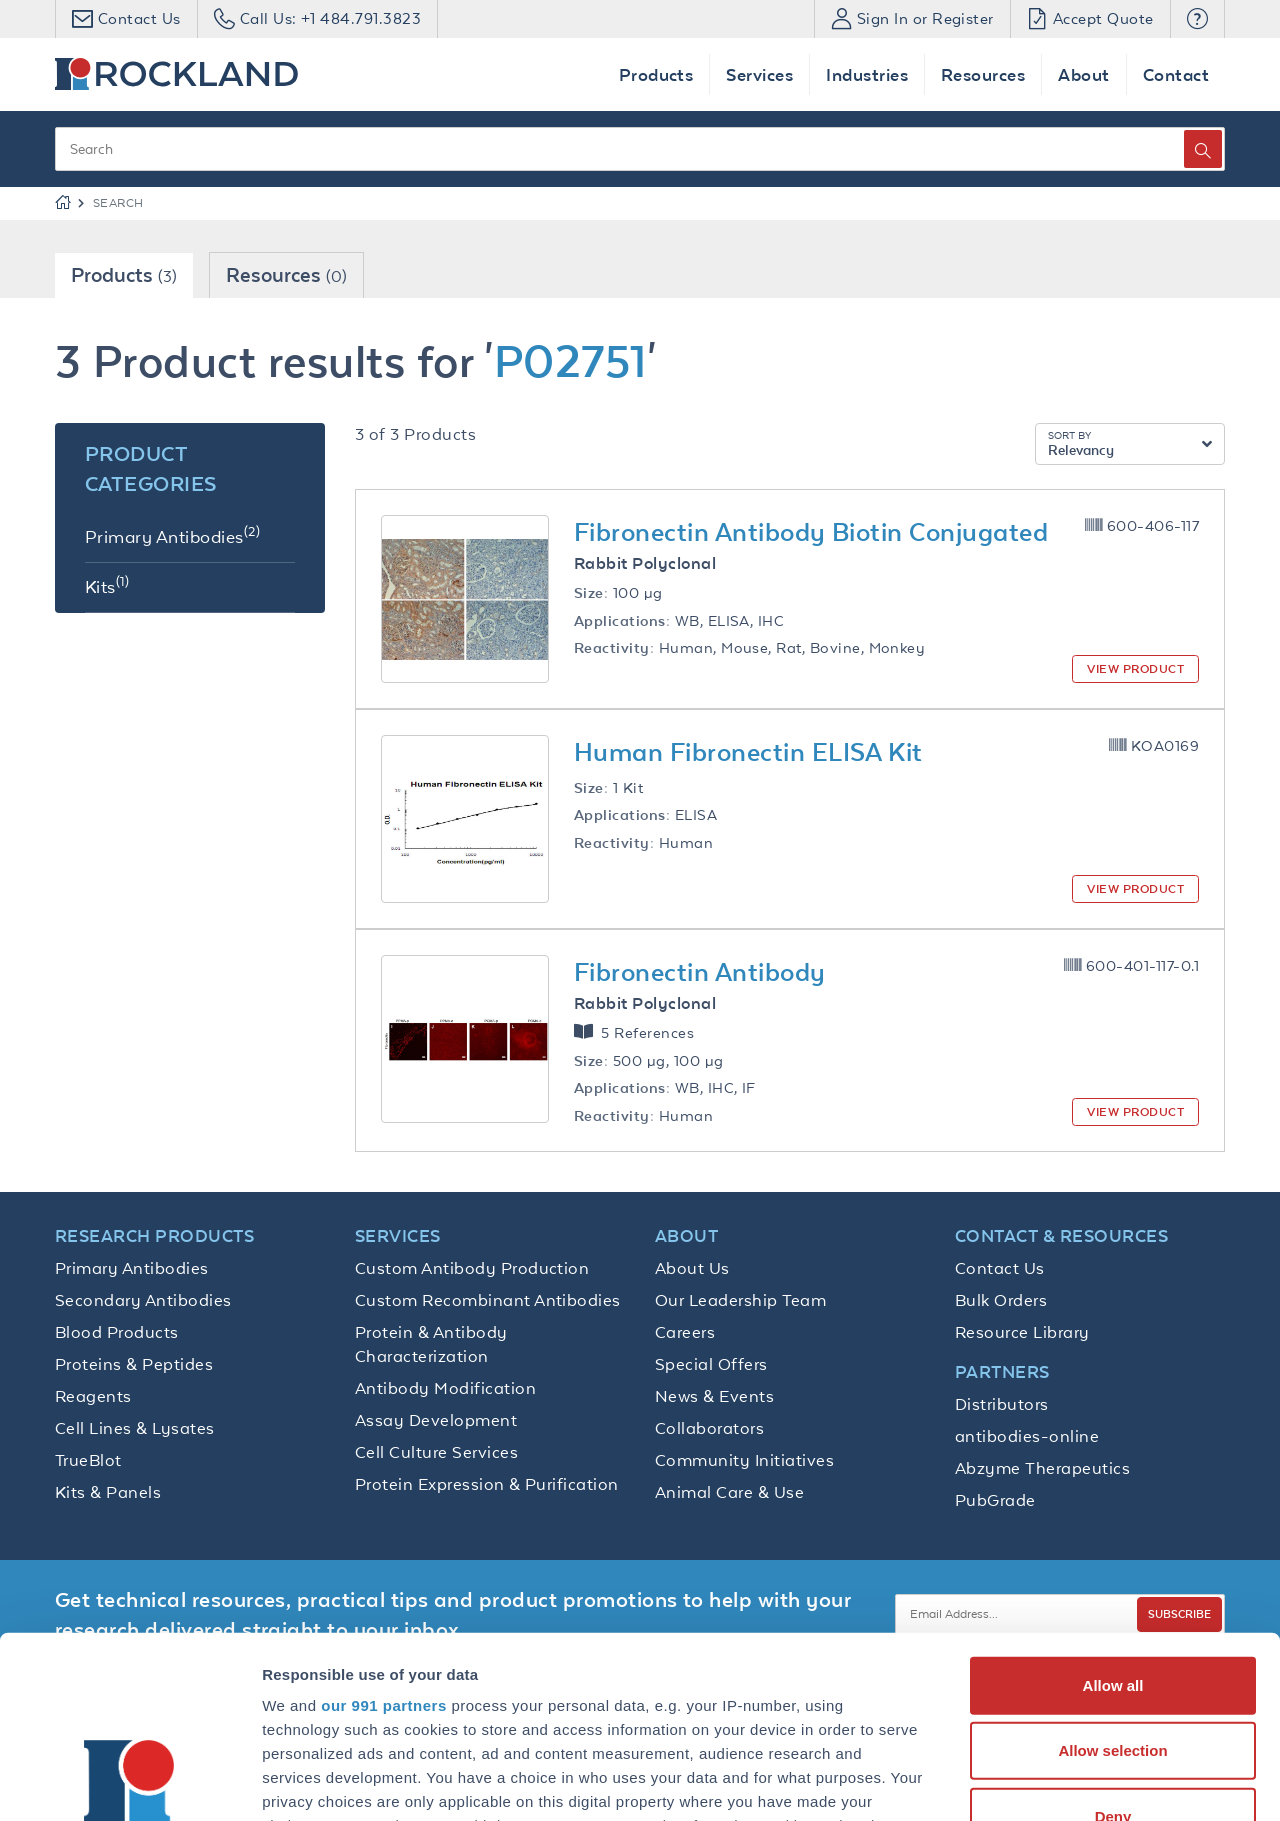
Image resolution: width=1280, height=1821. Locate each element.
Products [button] (656, 74)
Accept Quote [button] (1090, 18)
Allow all (1113, 1515)
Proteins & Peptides (134, 1364)
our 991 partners (384, 1535)
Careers (685, 1332)
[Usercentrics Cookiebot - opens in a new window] (129, 1782)
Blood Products (117, 1332)
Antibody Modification (445, 1388)
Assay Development (436, 1420)
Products (124, 274)
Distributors (1002, 1404)
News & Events (714, 1396)
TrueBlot (88, 1460)
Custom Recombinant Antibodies (488, 1300)
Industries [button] (867, 74)
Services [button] (759, 74)
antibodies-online (1027, 1436)
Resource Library (1022, 1332)
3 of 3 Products (415, 434)
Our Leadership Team (740, 1300)
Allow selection (1112, 1580)
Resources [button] (983, 74)
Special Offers (711, 1364)
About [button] (1083, 74)
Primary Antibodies (132, 1268)
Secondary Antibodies (143, 1300)
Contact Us (1000, 1268)
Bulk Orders (1001, 1300)
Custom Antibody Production (472, 1268)
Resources (286, 274)
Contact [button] (1176, 74)
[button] (1197, 19)
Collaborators (709, 1428)
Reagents (93, 1396)
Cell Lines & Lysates (135, 1428)
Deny (1113, 1646)
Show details (1049, 1781)
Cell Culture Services (436, 1452)
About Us (692, 1268)
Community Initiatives (744, 1460)
